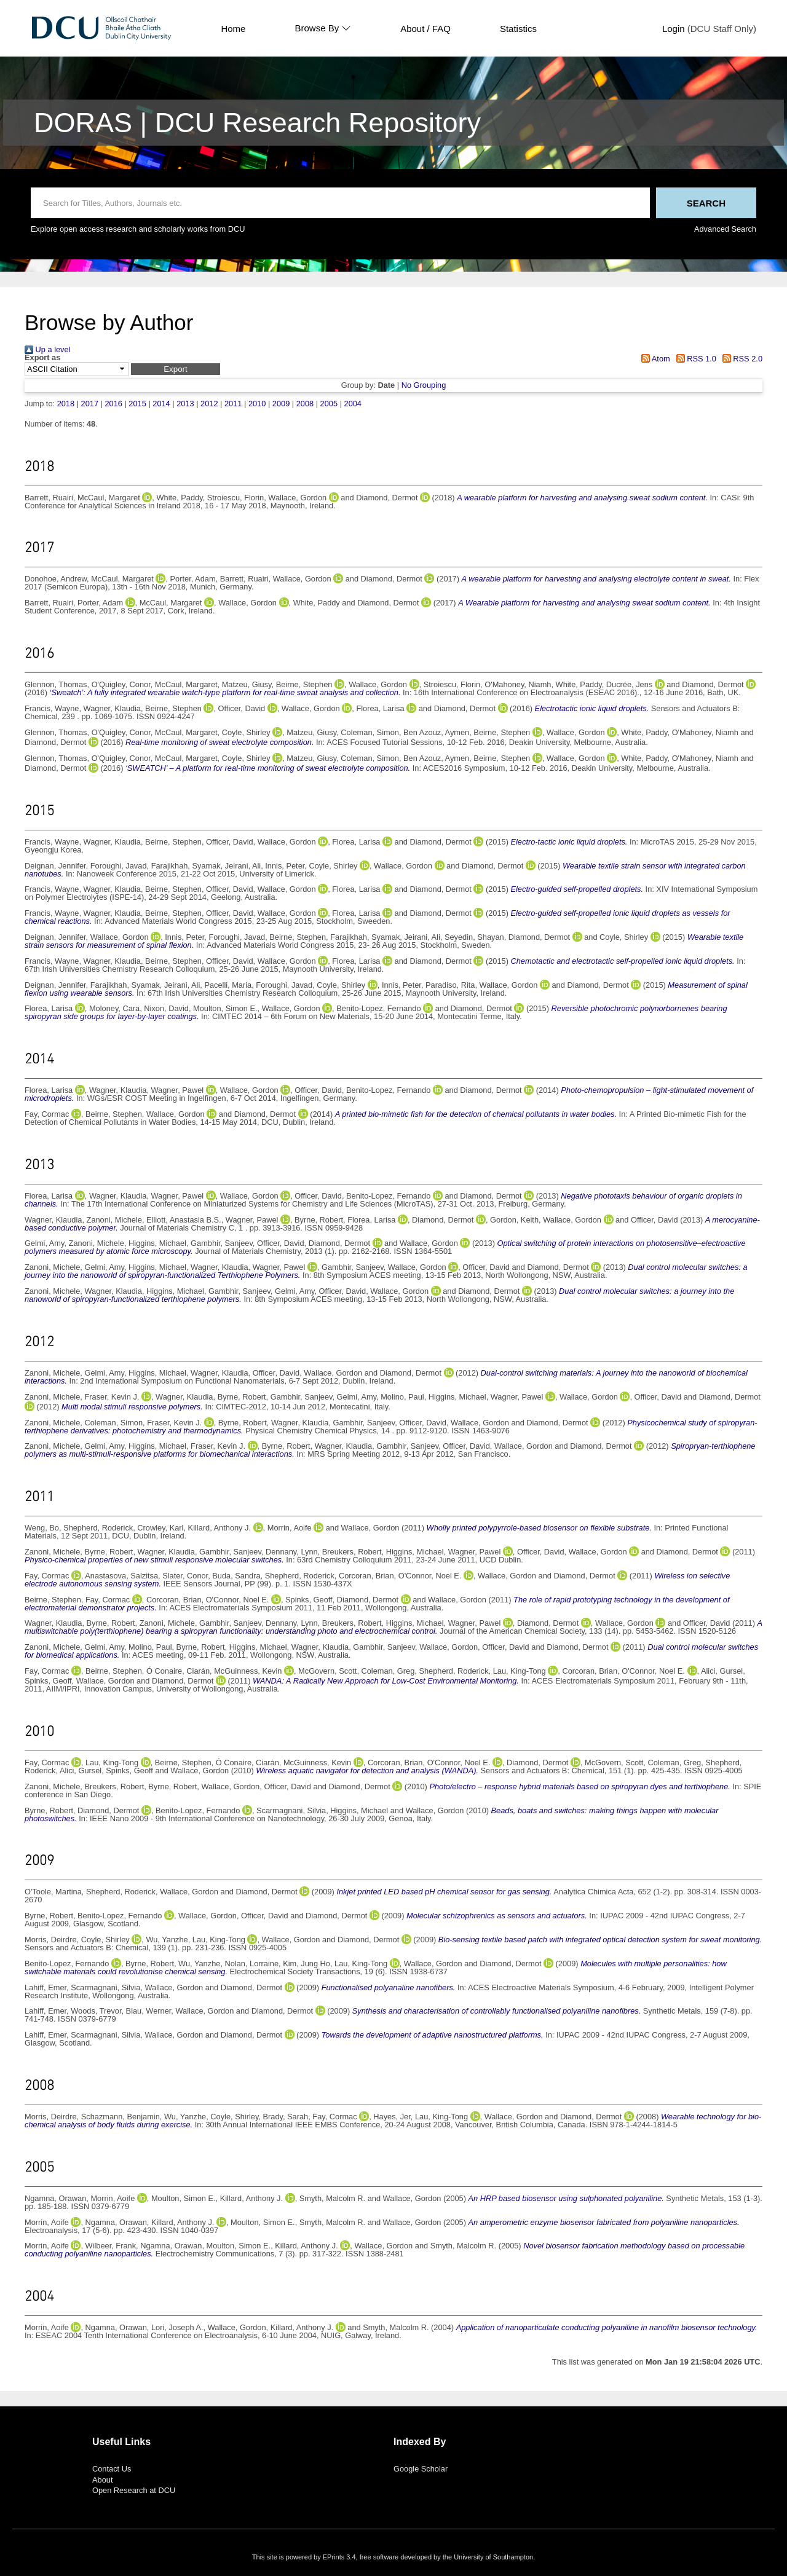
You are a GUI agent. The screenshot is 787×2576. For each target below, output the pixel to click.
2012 (209, 403)
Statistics (518, 28)
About (102, 2479)
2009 (281, 403)
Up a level (47, 349)
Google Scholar (421, 2468)
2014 (161, 403)
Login (673, 28)
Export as (42, 358)
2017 (89, 403)
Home (233, 28)
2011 (233, 403)
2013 (185, 403)
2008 (305, 403)
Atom (654, 358)
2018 (65, 403)
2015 (137, 403)
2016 (113, 403)
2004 (353, 403)
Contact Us (111, 2468)
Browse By (323, 28)
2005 (329, 403)
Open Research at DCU (133, 2490)
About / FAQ (425, 28)
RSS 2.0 (740, 358)
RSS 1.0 (694, 358)
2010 (257, 403)
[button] (175, 369)
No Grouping (423, 385)
